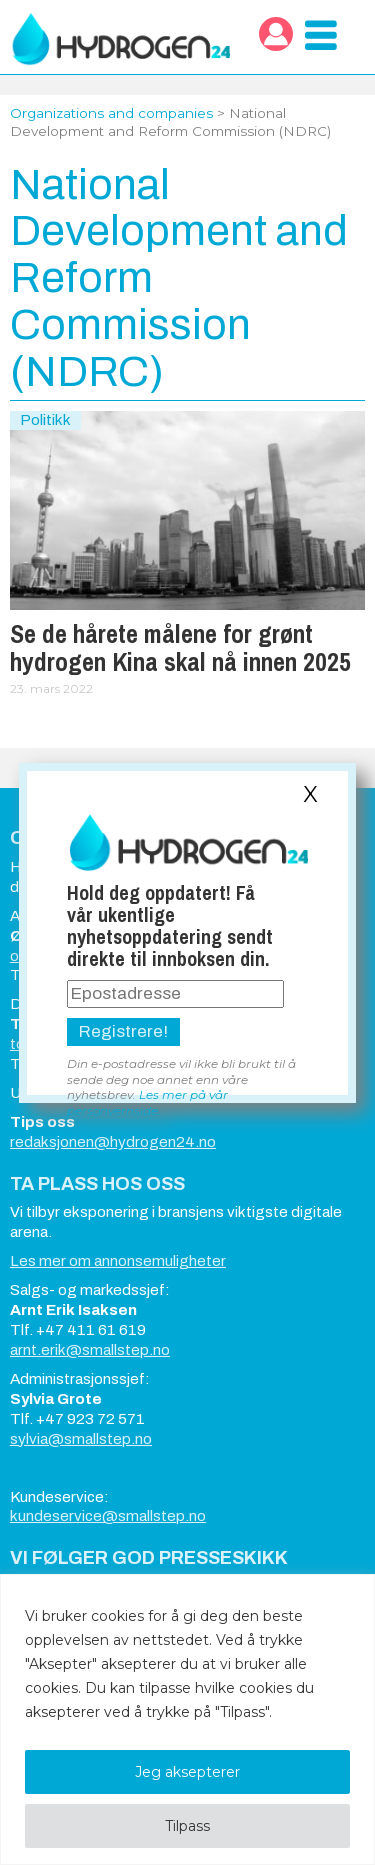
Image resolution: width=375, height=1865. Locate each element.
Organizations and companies (111, 113)
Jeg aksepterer (187, 1772)
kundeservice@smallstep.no (108, 1516)
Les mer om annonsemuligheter (118, 1261)
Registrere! (123, 1031)
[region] (187, 1719)
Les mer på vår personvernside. (147, 1102)
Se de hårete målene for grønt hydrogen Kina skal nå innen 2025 (180, 648)
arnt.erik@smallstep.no (90, 1350)
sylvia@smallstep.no (81, 1439)
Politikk (45, 420)
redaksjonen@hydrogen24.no (113, 1142)
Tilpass (187, 1826)
